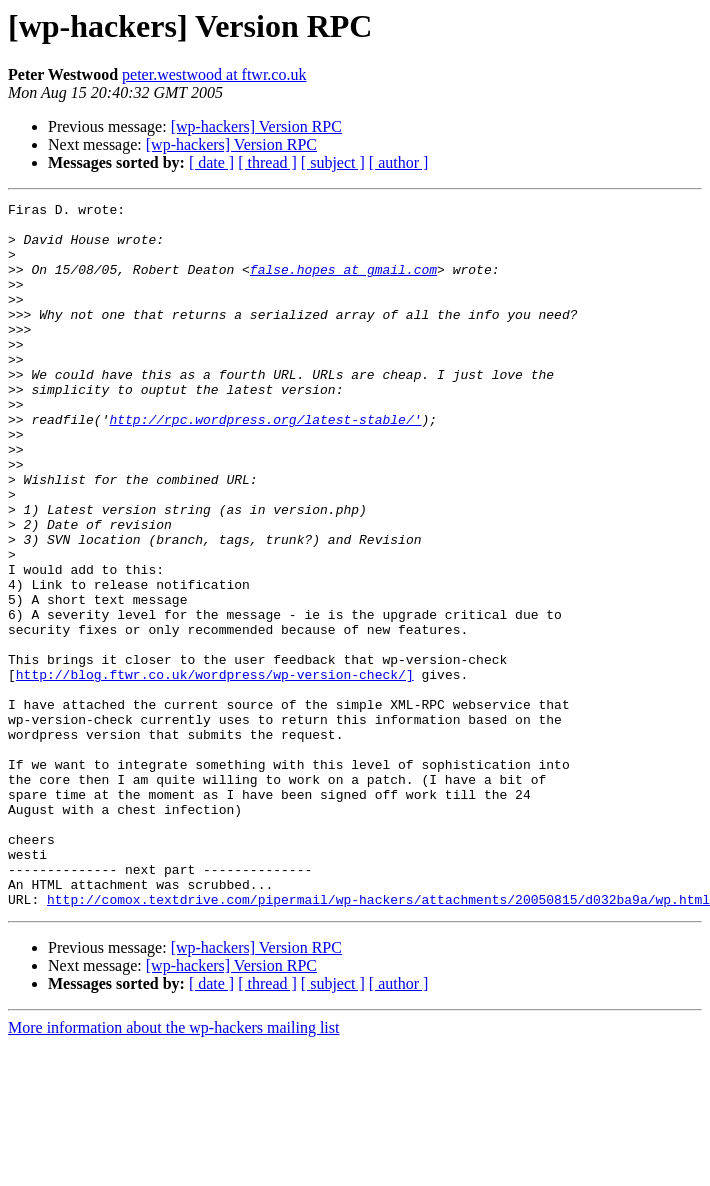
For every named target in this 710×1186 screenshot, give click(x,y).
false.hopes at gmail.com (343, 284)
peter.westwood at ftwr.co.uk (214, 74)
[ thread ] (267, 162)
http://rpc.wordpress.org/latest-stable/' (265, 464)
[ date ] (211, 162)
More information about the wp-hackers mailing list (173, 1168)
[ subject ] (333, 162)
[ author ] (399, 162)
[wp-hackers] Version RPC (256, 126)
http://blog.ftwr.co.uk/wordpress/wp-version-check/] (215, 770)
